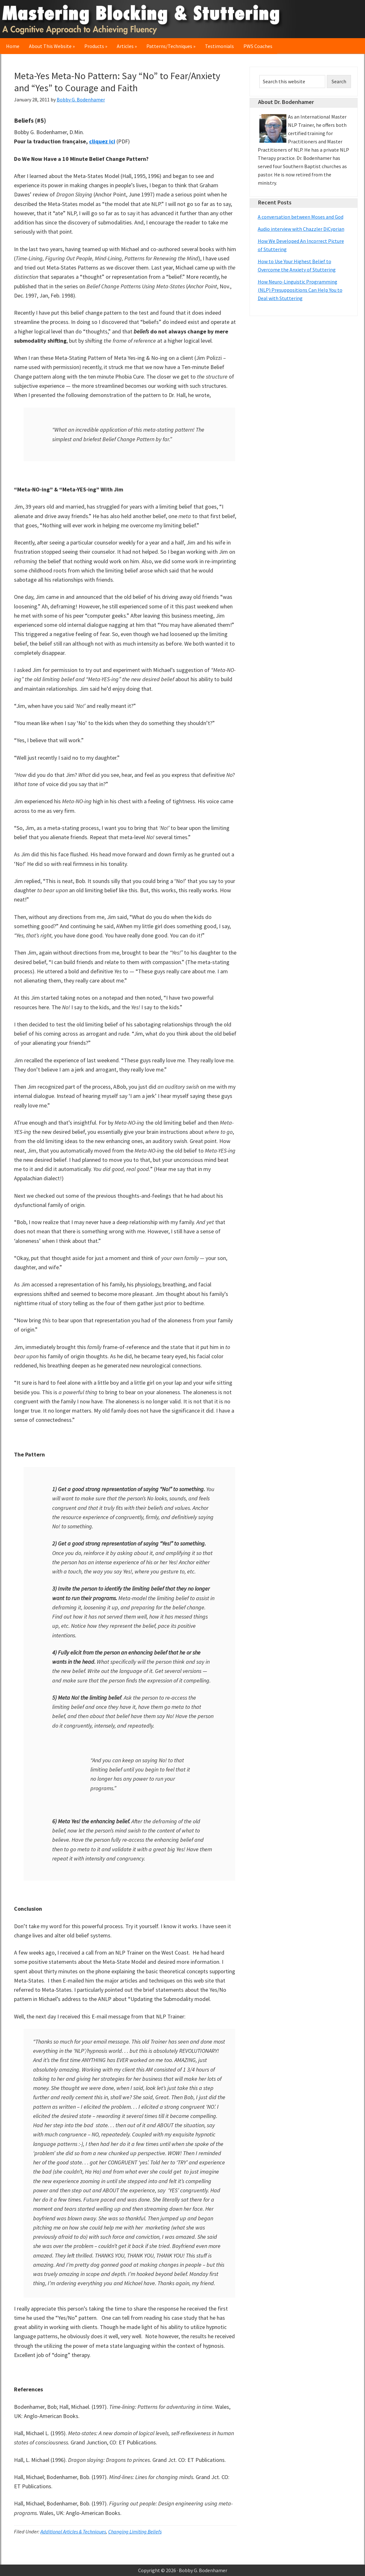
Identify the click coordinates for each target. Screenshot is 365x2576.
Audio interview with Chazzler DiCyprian (301, 229)
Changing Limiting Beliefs (135, 2531)
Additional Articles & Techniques (73, 2531)
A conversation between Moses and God (300, 217)
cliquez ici (102, 141)
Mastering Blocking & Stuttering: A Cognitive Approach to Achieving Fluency (144, 19)
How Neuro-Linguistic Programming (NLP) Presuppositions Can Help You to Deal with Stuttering (300, 289)
